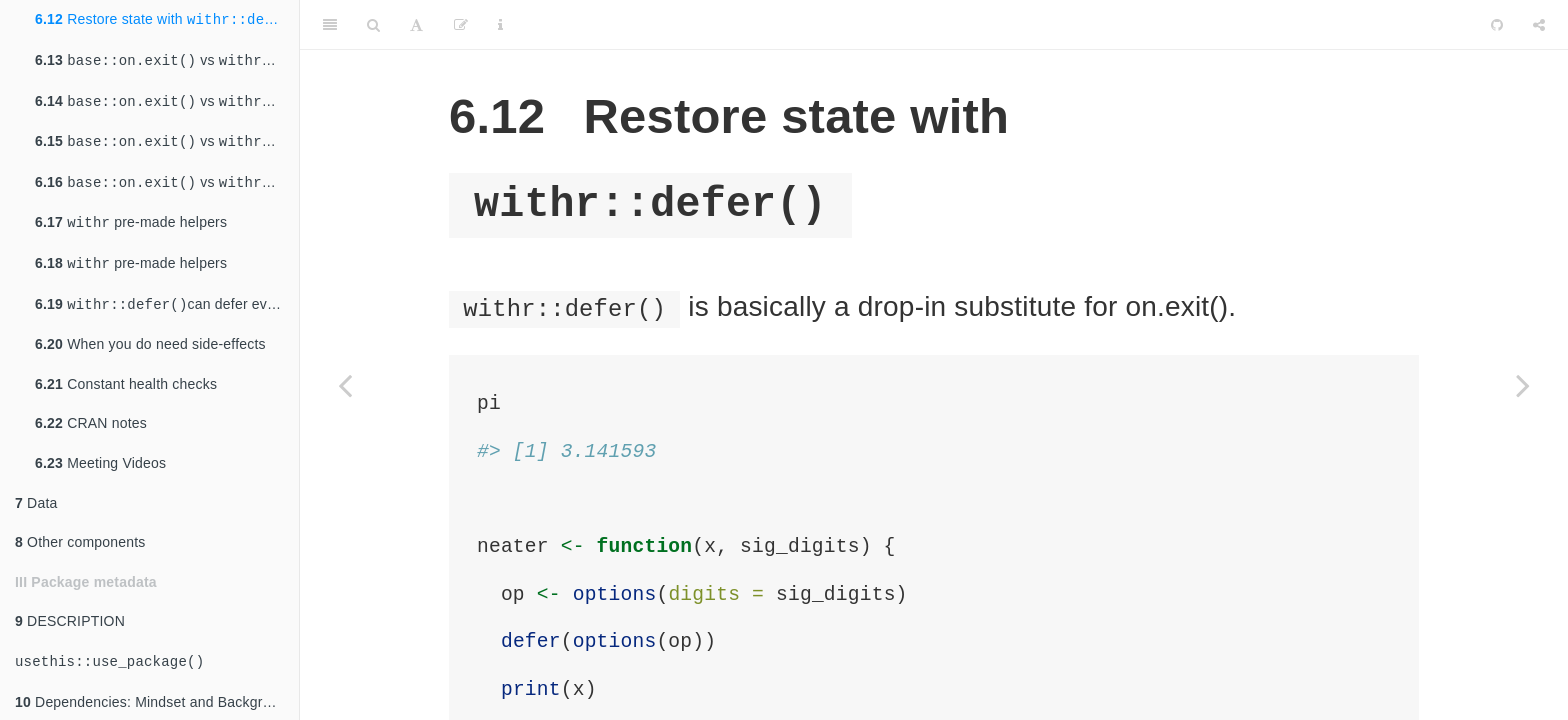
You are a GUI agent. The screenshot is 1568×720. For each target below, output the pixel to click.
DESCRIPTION (70, 621)
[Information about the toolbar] (500, 25)
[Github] (1497, 25)
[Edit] (461, 25)
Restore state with (167, 19)
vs (167, 60)
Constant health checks (126, 384)
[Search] (373, 25)
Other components (80, 542)
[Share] (1539, 25)
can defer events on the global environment (167, 304)
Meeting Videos (100, 463)
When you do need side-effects (150, 344)
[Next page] (1523, 385)
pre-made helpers (131, 222)
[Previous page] (345, 385)
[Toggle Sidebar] (330, 25)
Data (36, 503)
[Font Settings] (416, 25)
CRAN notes (91, 423)
